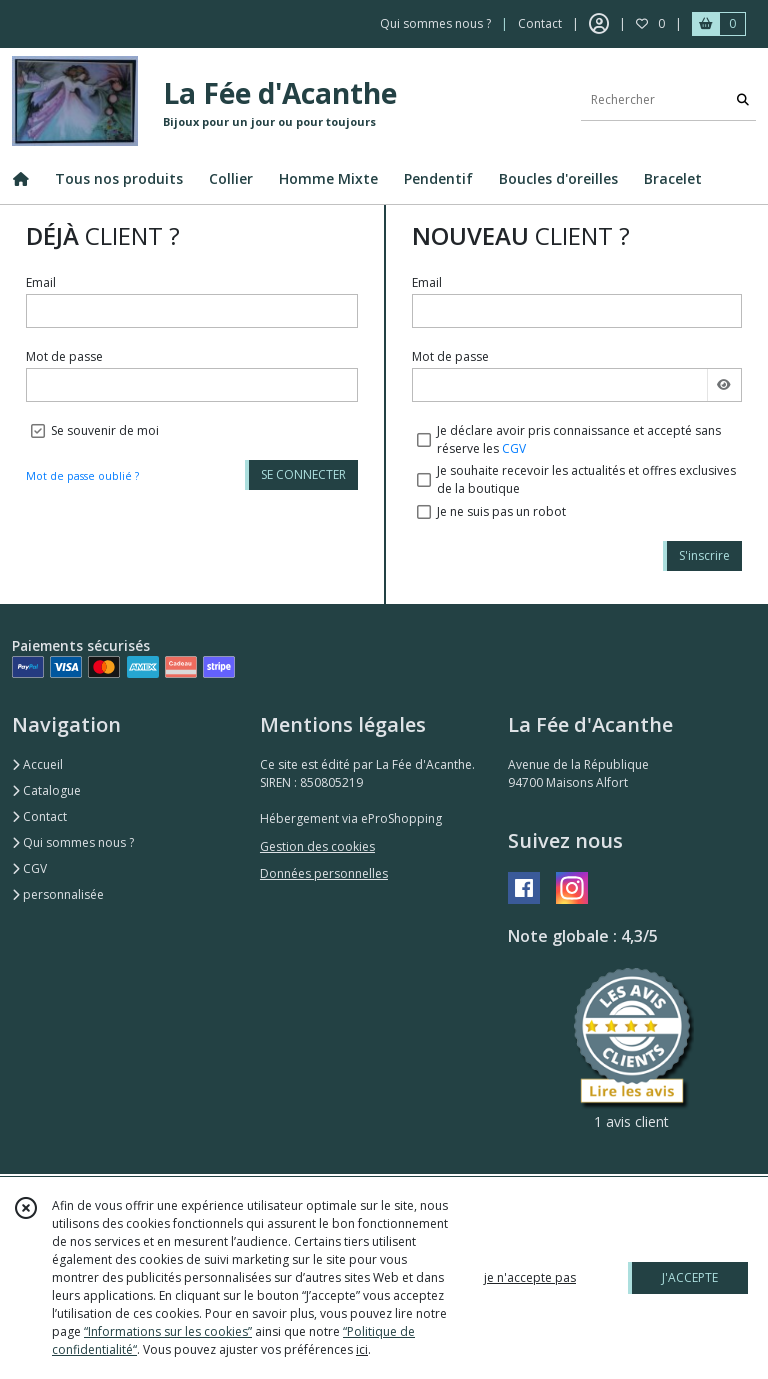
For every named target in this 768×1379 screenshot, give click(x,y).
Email (41, 282)
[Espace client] (599, 24)
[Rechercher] (743, 100)
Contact (540, 23)
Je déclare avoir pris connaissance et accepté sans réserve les (579, 439)
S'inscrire (704, 555)
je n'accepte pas (530, 1277)
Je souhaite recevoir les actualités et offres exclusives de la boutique (586, 479)
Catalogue (46, 790)
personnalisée (58, 894)
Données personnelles (324, 873)
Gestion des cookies (317, 846)
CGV (514, 448)
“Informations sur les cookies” (168, 1331)
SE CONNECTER (303, 474)
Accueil (37, 764)
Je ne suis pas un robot (501, 511)
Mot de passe (64, 356)
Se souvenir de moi (105, 430)
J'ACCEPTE (690, 1277)
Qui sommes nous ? (73, 842)
